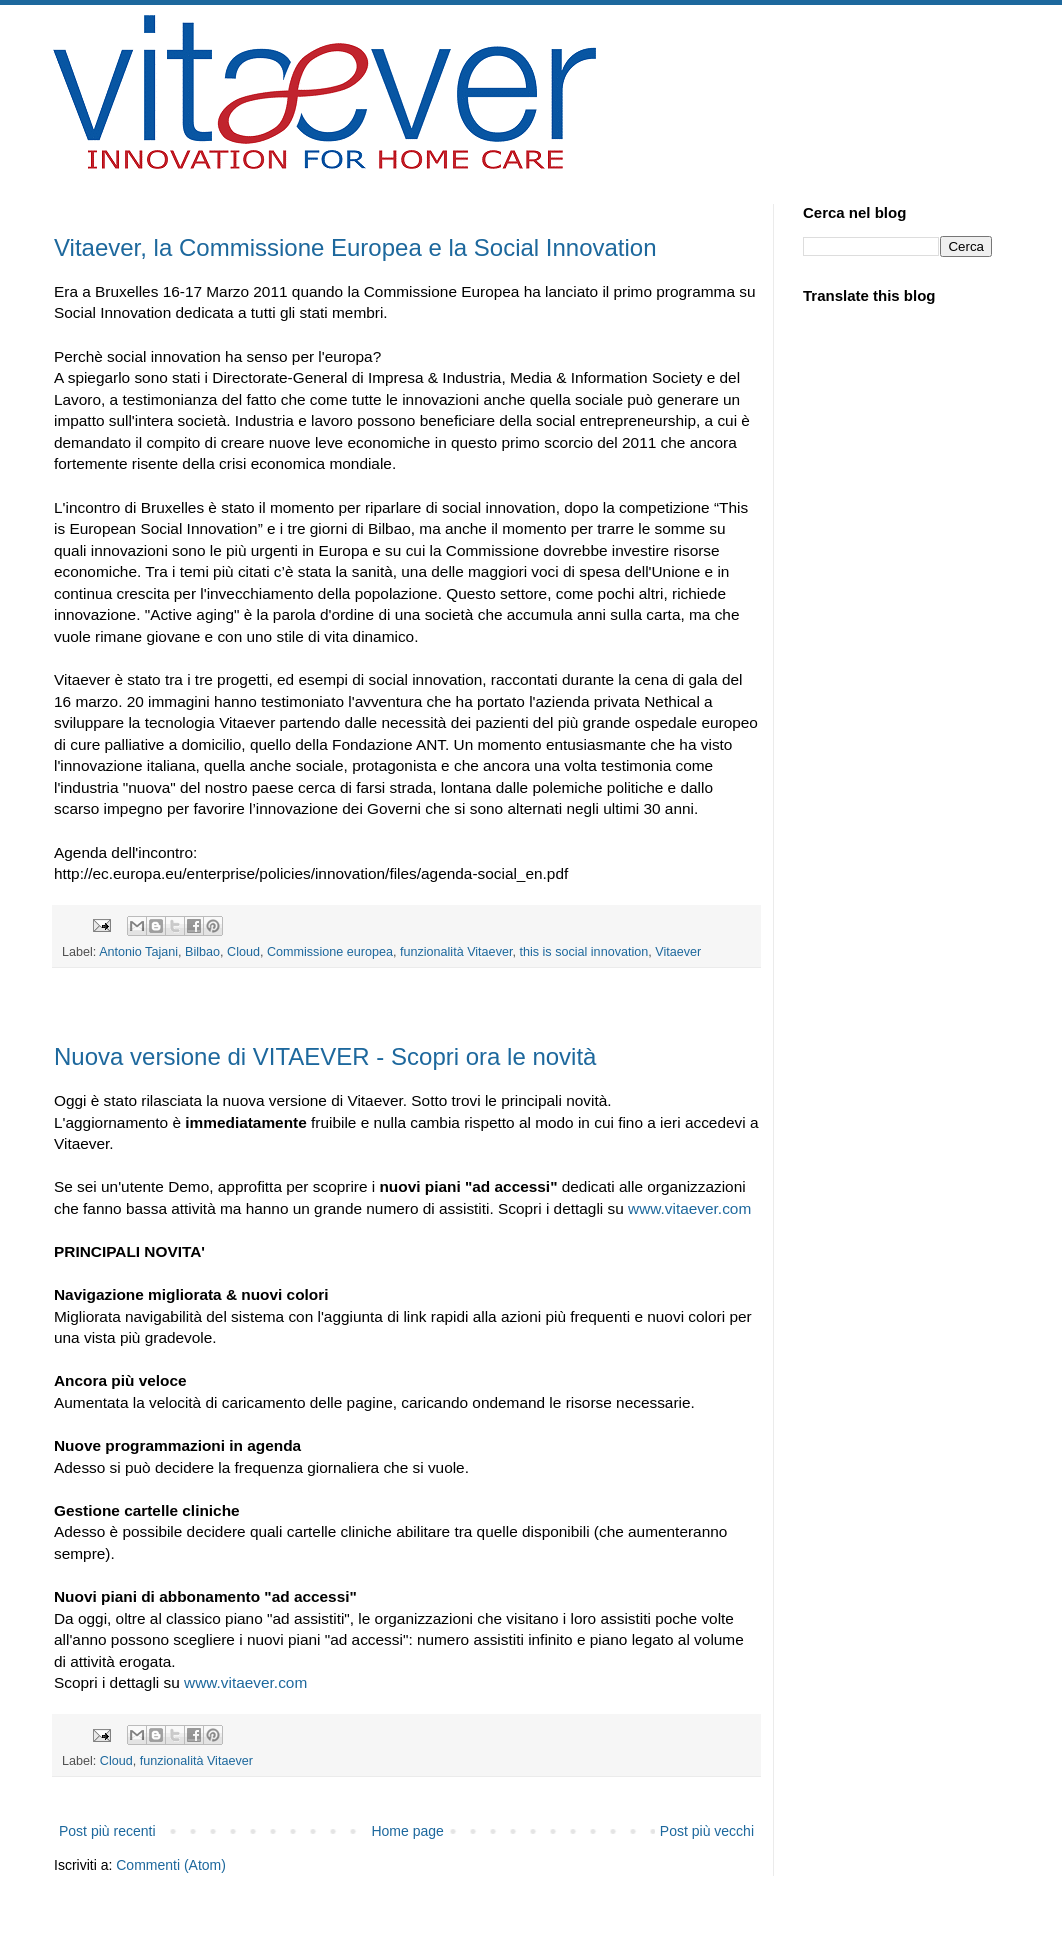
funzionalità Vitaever (456, 952)
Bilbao (202, 952)
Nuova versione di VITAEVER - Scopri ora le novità (325, 1056)
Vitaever (678, 952)
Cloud (243, 952)
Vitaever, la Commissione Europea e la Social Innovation (355, 247)
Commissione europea (330, 952)
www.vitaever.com (689, 1208)
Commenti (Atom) (171, 1865)
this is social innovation (583, 952)
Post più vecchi (707, 1831)
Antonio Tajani (138, 952)
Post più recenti (107, 1831)
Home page (407, 1831)
